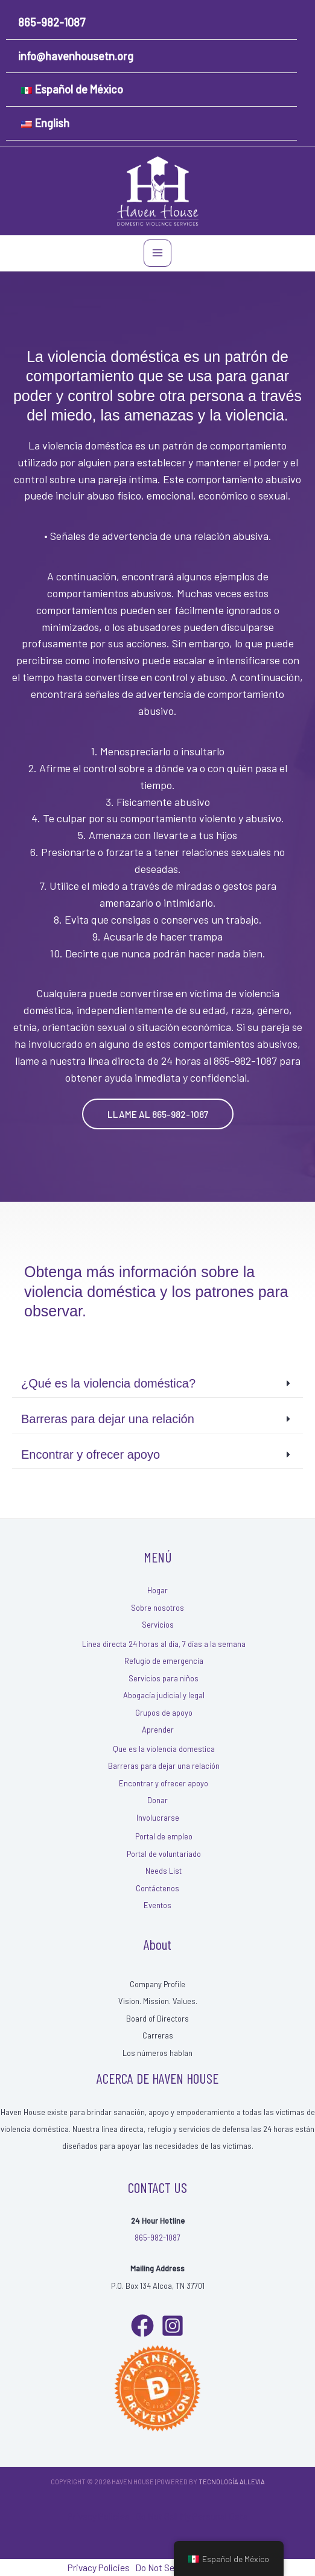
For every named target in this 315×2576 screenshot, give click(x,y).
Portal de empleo (163, 1836)
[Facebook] (142, 2325)
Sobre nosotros (157, 1608)
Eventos (157, 1905)
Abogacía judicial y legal (164, 1695)
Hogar (157, 1590)
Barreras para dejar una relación (164, 1766)
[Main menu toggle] (157, 253)
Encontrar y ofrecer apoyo (163, 1783)
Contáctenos (157, 1888)
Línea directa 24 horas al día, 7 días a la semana (164, 1644)
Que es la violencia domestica (164, 1749)
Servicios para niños (164, 1678)
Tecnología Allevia (232, 2482)
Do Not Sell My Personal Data (191, 2516)
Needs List (163, 1871)
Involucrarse (157, 1818)
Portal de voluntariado (164, 1854)
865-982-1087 (52, 22)
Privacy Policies (99, 2516)
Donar (157, 1800)
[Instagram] (172, 2325)
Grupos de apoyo (163, 1713)
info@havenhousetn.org (75, 56)
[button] (158, 1114)
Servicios (158, 1624)
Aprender (158, 1729)
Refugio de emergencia (163, 1661)
